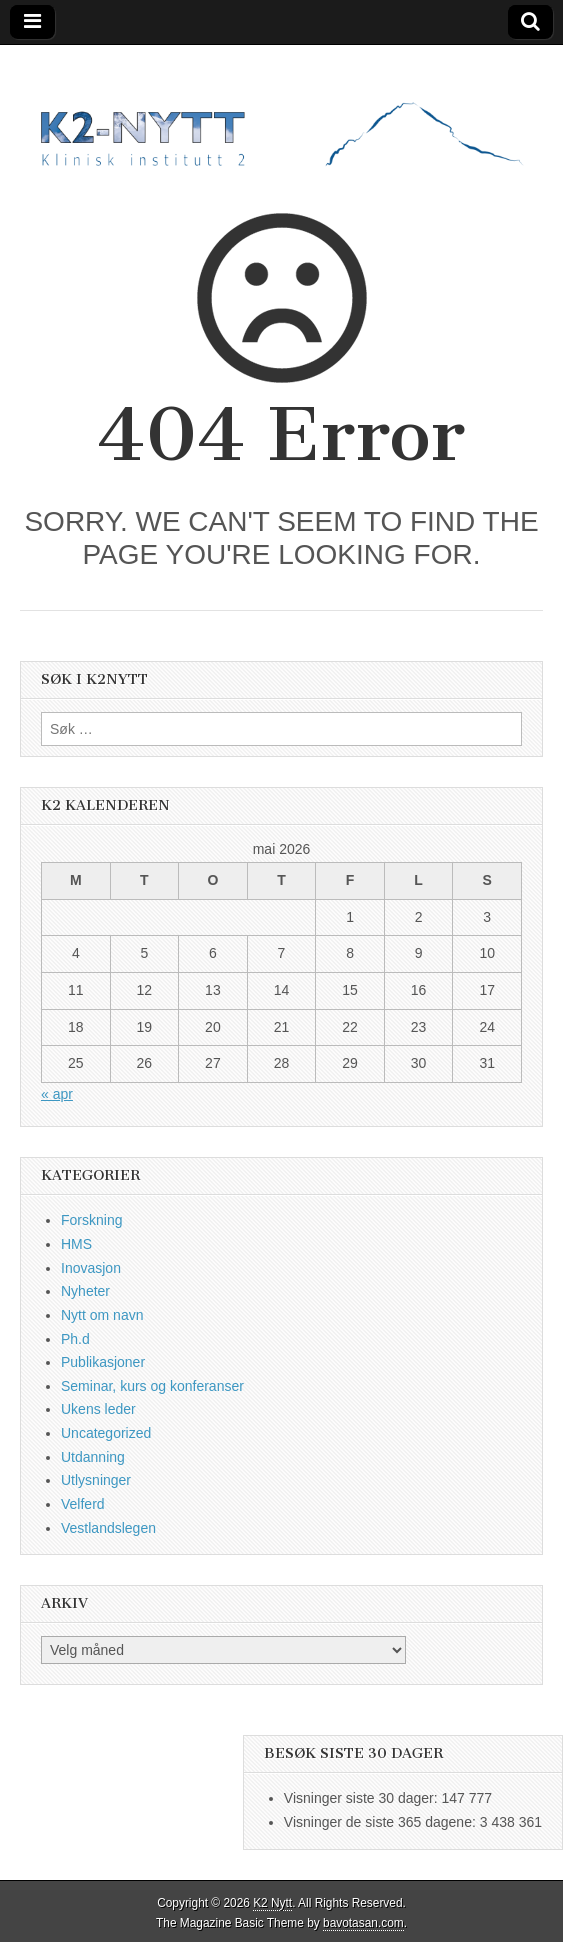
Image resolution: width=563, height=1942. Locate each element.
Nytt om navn (102, 1315)
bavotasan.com (363, 1923)
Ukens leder (98, 1409)
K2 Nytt (272, 1903)
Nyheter (85, 1291)
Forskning (91, 1220)
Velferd (83, 1504)
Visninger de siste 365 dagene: (382, 1822)
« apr (57, 1094)
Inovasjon (91, 1268)
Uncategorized (106, 1433)
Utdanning (93, 1457)
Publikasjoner (103, 1362)
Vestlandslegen (108, 1528)
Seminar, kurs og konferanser (152, 1386)
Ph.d (75, 1339)
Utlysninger (96, 1480)
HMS (76, 1244)
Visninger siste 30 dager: (363, 1798)
